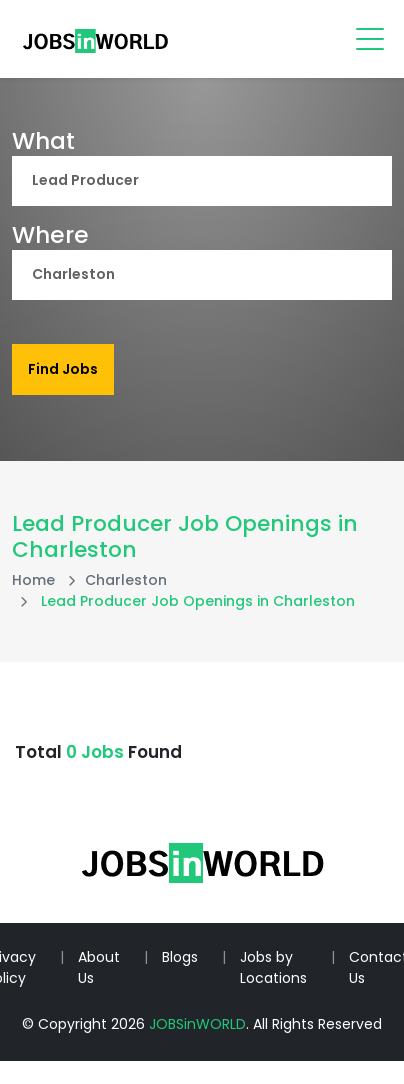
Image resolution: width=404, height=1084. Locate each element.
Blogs (180, 957)
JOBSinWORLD (197, 1024)
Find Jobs (63, 369)
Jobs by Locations (273, 967)
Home (33, 580)
